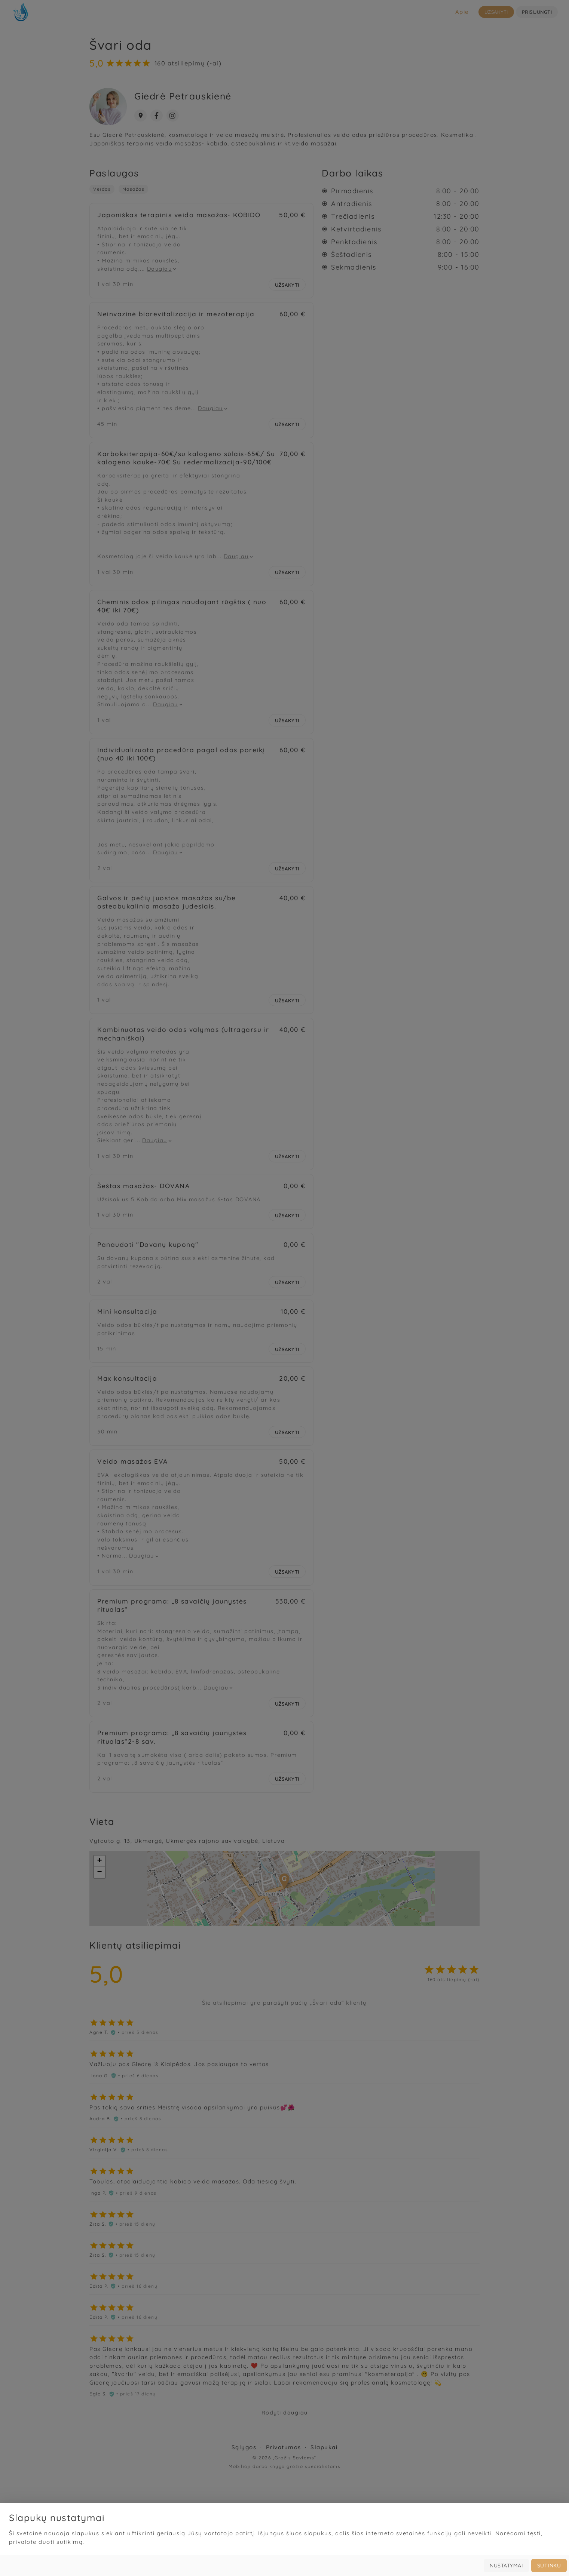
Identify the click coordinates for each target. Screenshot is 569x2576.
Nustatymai (506, 2565)
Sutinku (549, 2565)
